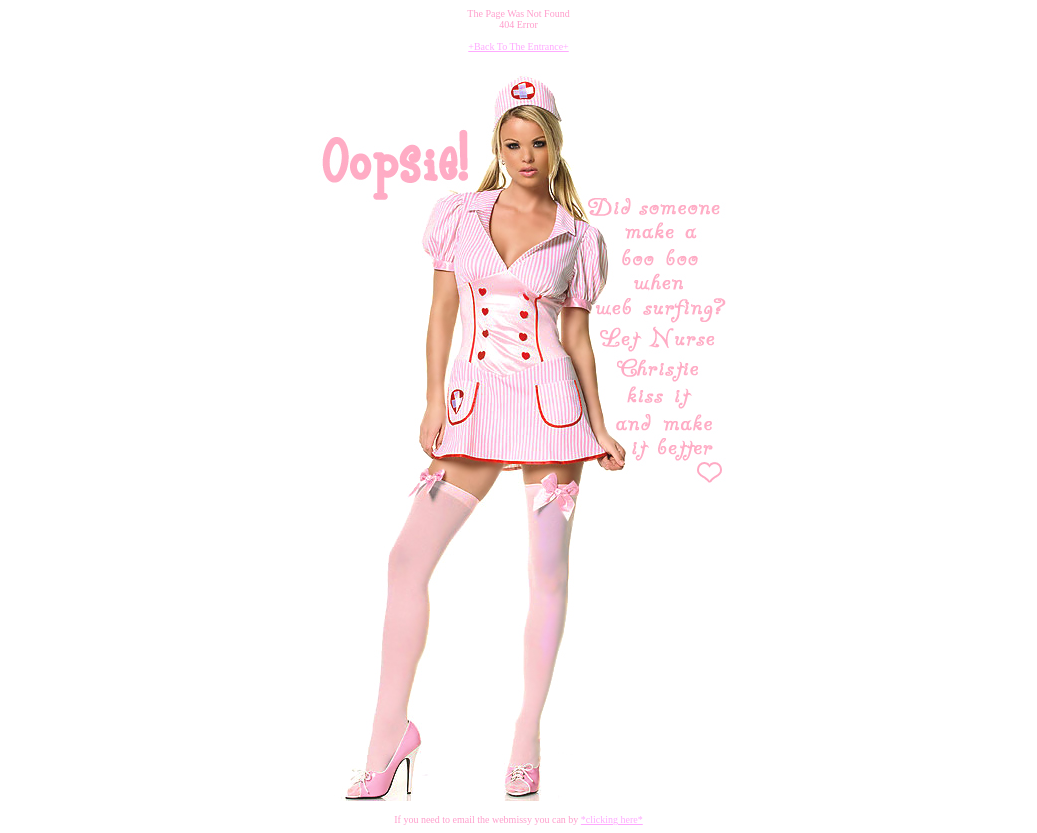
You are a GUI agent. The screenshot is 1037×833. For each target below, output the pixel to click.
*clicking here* (612, 819)
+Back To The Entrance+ (518, 46)
